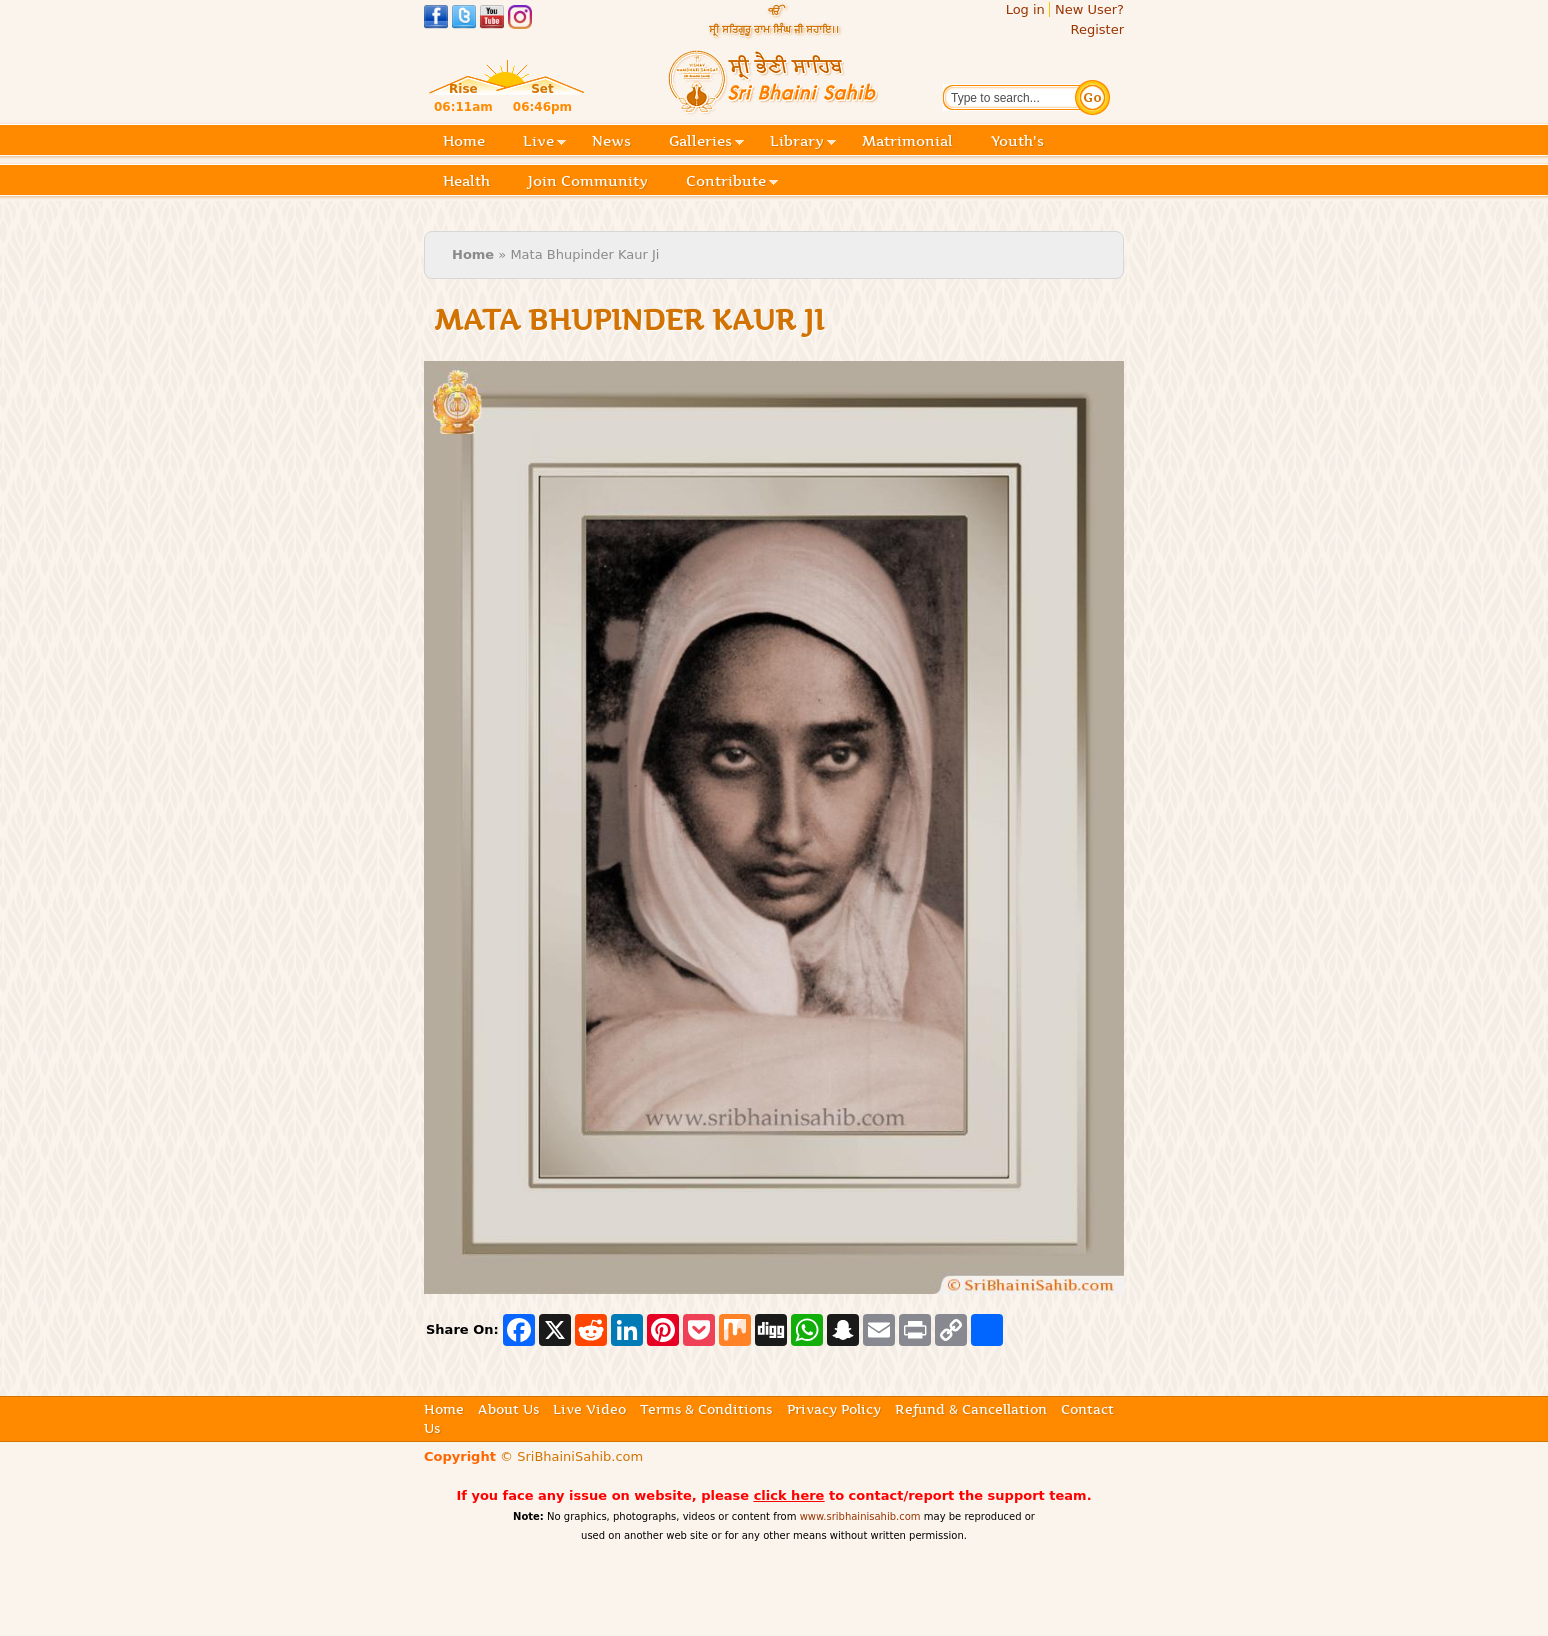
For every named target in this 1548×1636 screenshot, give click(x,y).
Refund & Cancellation (971, 1409)
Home (464, 141)
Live (544, 142)
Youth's (1017, 141)
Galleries (706, 142)
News (611, 141)
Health (466, 181)
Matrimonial (907, 141)
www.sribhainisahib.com (860, 1516)
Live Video (589, 1409)
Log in (1025, 9)
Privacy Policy (834, 1409)
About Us (508, 1409)
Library (803, 142)
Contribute (732, 182)
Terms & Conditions (706, 1409)
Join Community (588, 181)
